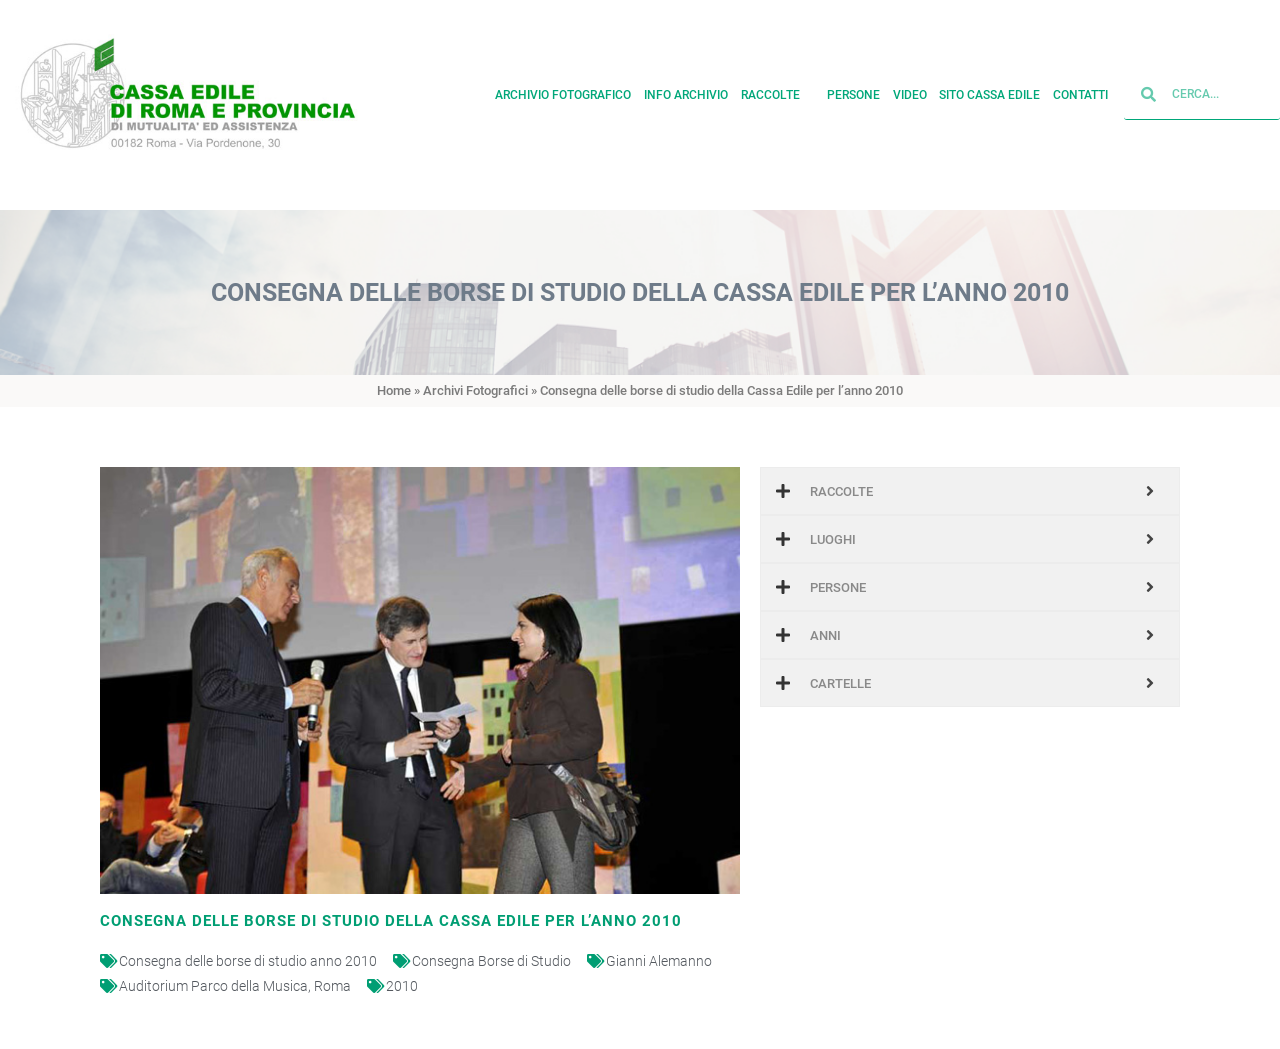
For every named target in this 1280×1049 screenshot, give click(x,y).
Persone (853, 92)
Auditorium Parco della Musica (213, 986)
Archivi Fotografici (475, 390)
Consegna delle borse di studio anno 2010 (248, 961)
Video (910, 92)
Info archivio (686, 92)
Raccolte (778, 92)
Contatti (1080, 92)
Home (394, 390)
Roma (332, 986)
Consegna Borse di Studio (491, 961)
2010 (402, 986)
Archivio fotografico (563, 92)
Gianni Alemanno (659, 961)
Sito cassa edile (989, 92)
